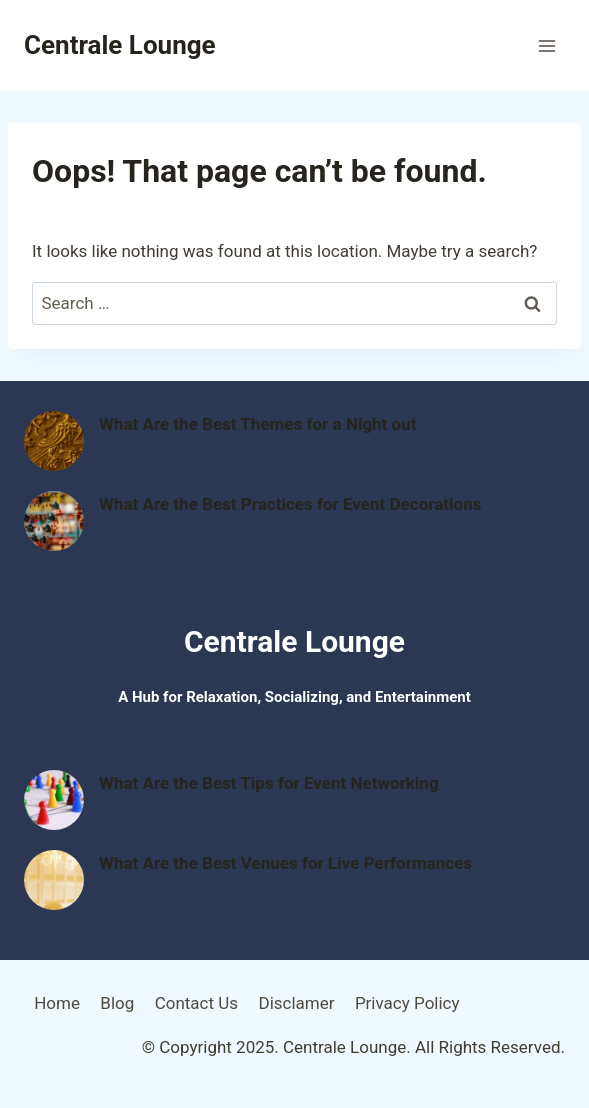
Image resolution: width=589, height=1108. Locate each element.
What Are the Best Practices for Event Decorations (290, 504)
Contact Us (196, 1003)
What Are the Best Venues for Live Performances (285, 863)
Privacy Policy (407, 1003)
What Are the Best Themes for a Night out (257, 424)
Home (57, 1003)
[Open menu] (546, 45)
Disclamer (296, 1003)
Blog (117, 1003)
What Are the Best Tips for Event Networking (269, 783)
